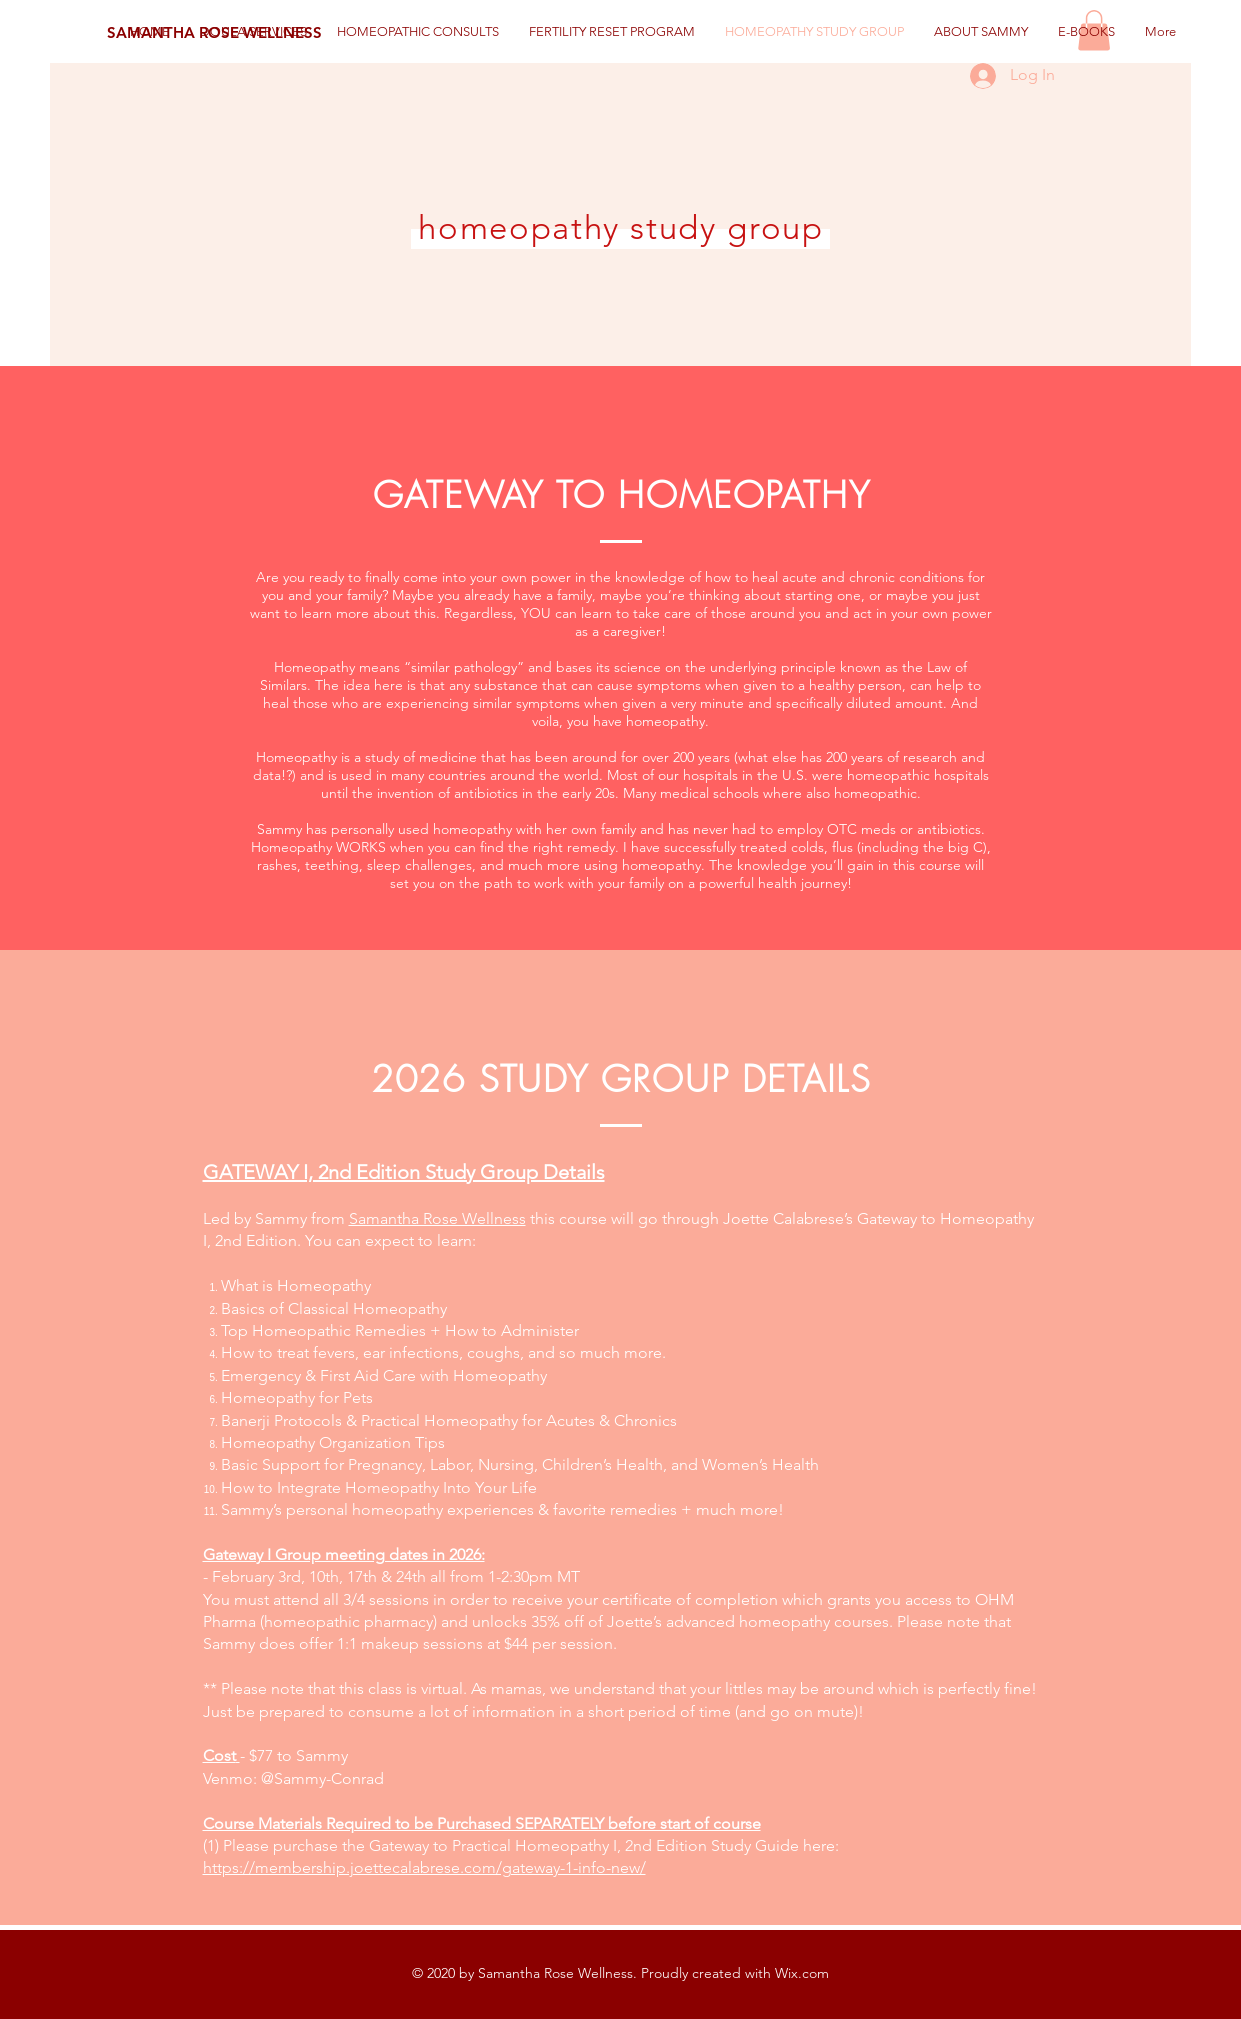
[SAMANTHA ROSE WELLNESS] (214, 32)
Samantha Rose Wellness (437, 1218)
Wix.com (802, 1973)
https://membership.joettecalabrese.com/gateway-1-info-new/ (424, 1867)
